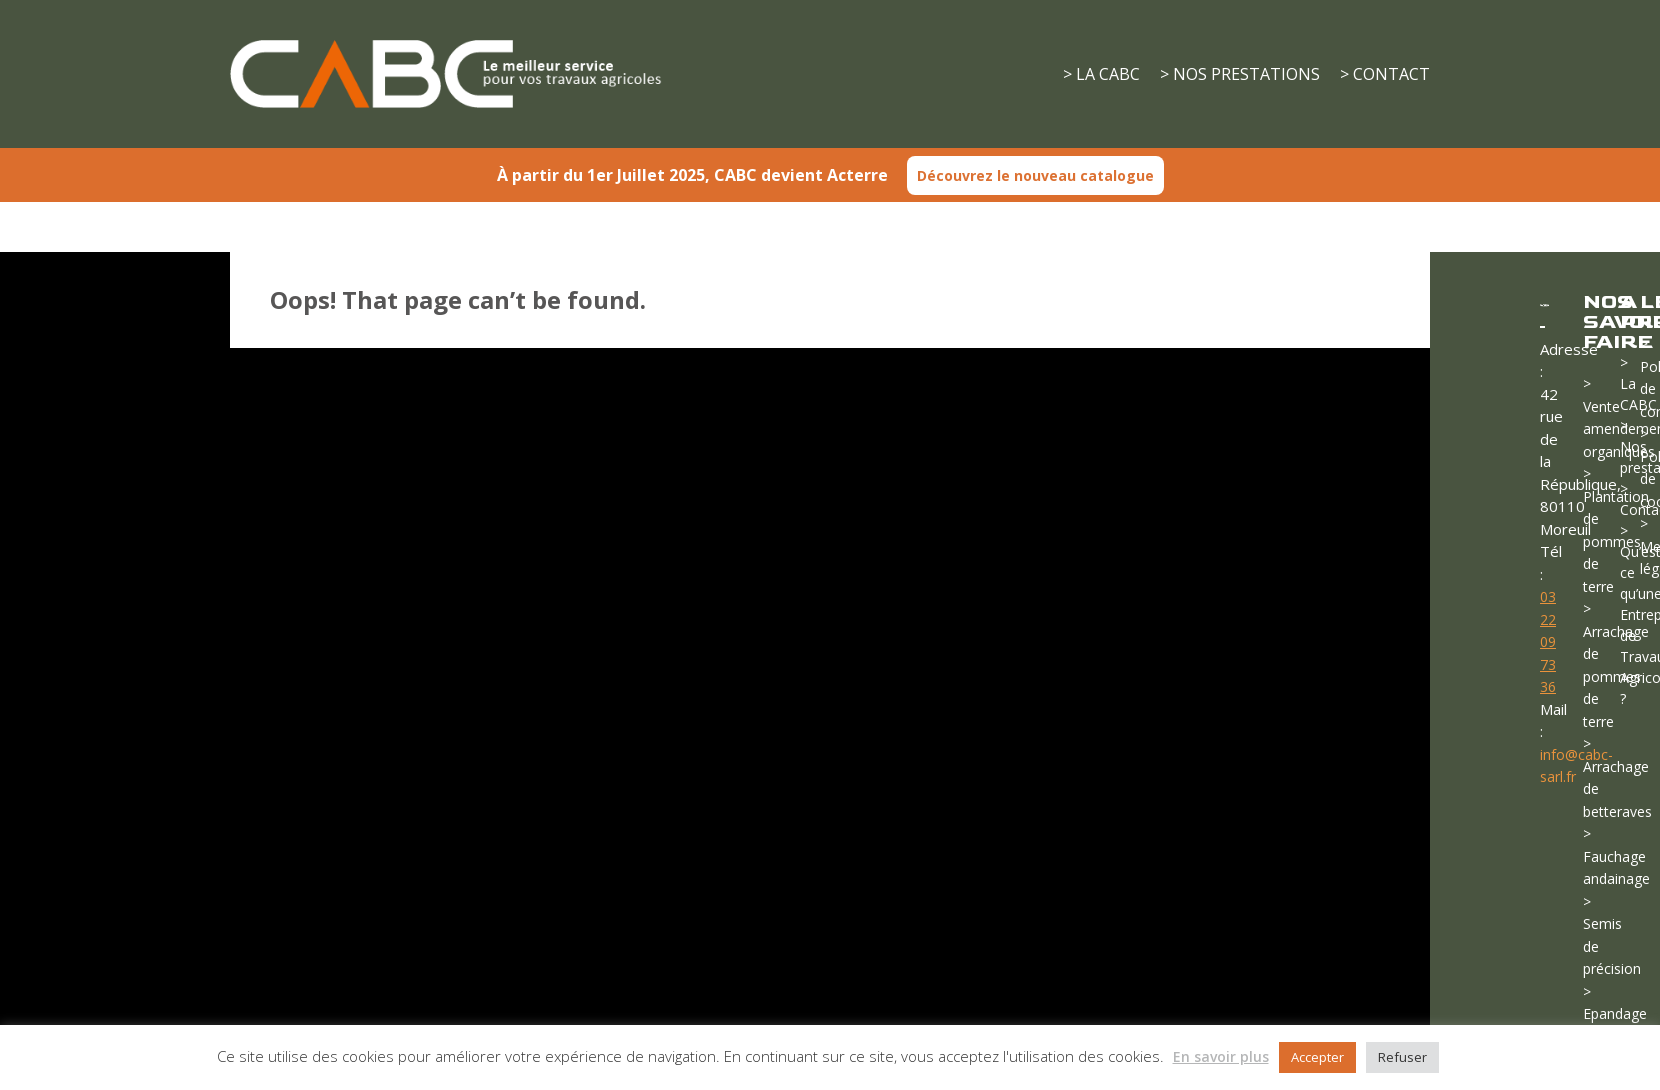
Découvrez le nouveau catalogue (1035, 175)
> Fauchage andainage (1616, 856)
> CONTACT (1385, 74)
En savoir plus (1221, 1056)
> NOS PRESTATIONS (1240, 74)
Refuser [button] (1402, 1057)
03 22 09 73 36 (1548, 641)
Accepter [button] (1317, 1057)
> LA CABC (1101, 74)
